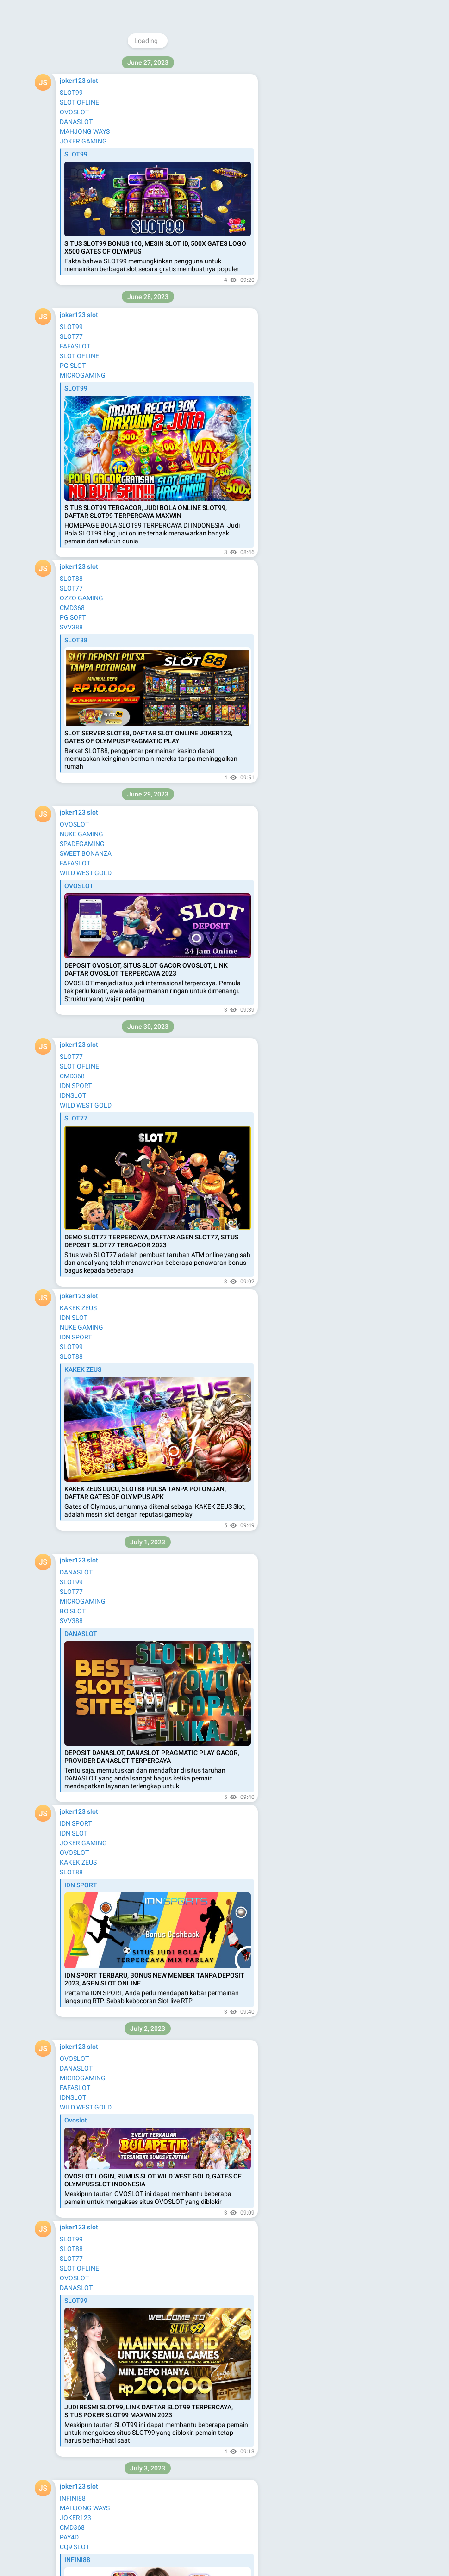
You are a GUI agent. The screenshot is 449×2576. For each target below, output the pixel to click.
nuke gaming (78, 189)
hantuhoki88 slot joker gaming (103, 1064)
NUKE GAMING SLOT (90, 519)
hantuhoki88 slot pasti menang (104, 1180)
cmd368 (71, 141)
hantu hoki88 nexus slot (94, 1342)
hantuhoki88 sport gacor (95, 668)
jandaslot (73, 1903)
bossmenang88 (82, 54)
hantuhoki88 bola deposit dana (104, 1190)
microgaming (79, 131)
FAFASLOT (75, 404)
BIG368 (70, 239)
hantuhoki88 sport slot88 (96, 678)
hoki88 (69, 1476)
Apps (349, 135)
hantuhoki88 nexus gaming (99, 1323)
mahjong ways (81, 180)
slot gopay (75, 2025)
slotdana (72, 1637)
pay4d (69, 112)
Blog (327, 135)
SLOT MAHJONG (84, 529)
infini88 (70, 170)
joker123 (72, 1751)
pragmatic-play (81, 1894)
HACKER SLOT (81, 394)
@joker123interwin (343, 63)
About (305, 135)
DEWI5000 (75, 2383)
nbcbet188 (75, 287)
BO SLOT (73, 413)
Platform (376, 135)
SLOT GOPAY (78, 539)
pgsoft (69, 1627)
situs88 (70, 1466)
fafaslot (71, 160)
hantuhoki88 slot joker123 (97, 1054)
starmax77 (75, 276)
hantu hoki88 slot (85, 1045)
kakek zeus (75, 151)
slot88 (69, 121)
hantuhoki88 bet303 (89, 1333)
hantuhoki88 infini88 (89, 1313)
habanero (73, 219)
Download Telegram (342, 115)
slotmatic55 (77, 267)
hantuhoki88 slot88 (88, 1035)
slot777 (70, 1617)
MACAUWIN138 (82, 336)
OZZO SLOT (77, 384)
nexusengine (78, 102)
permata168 (77, 64)
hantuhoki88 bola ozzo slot (98, 1199)
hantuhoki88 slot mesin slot (99, 1170)
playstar (71, 199)
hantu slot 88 (79, 784)
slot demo (74, 209)
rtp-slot (70, 1874)
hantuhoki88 (78, 92)
